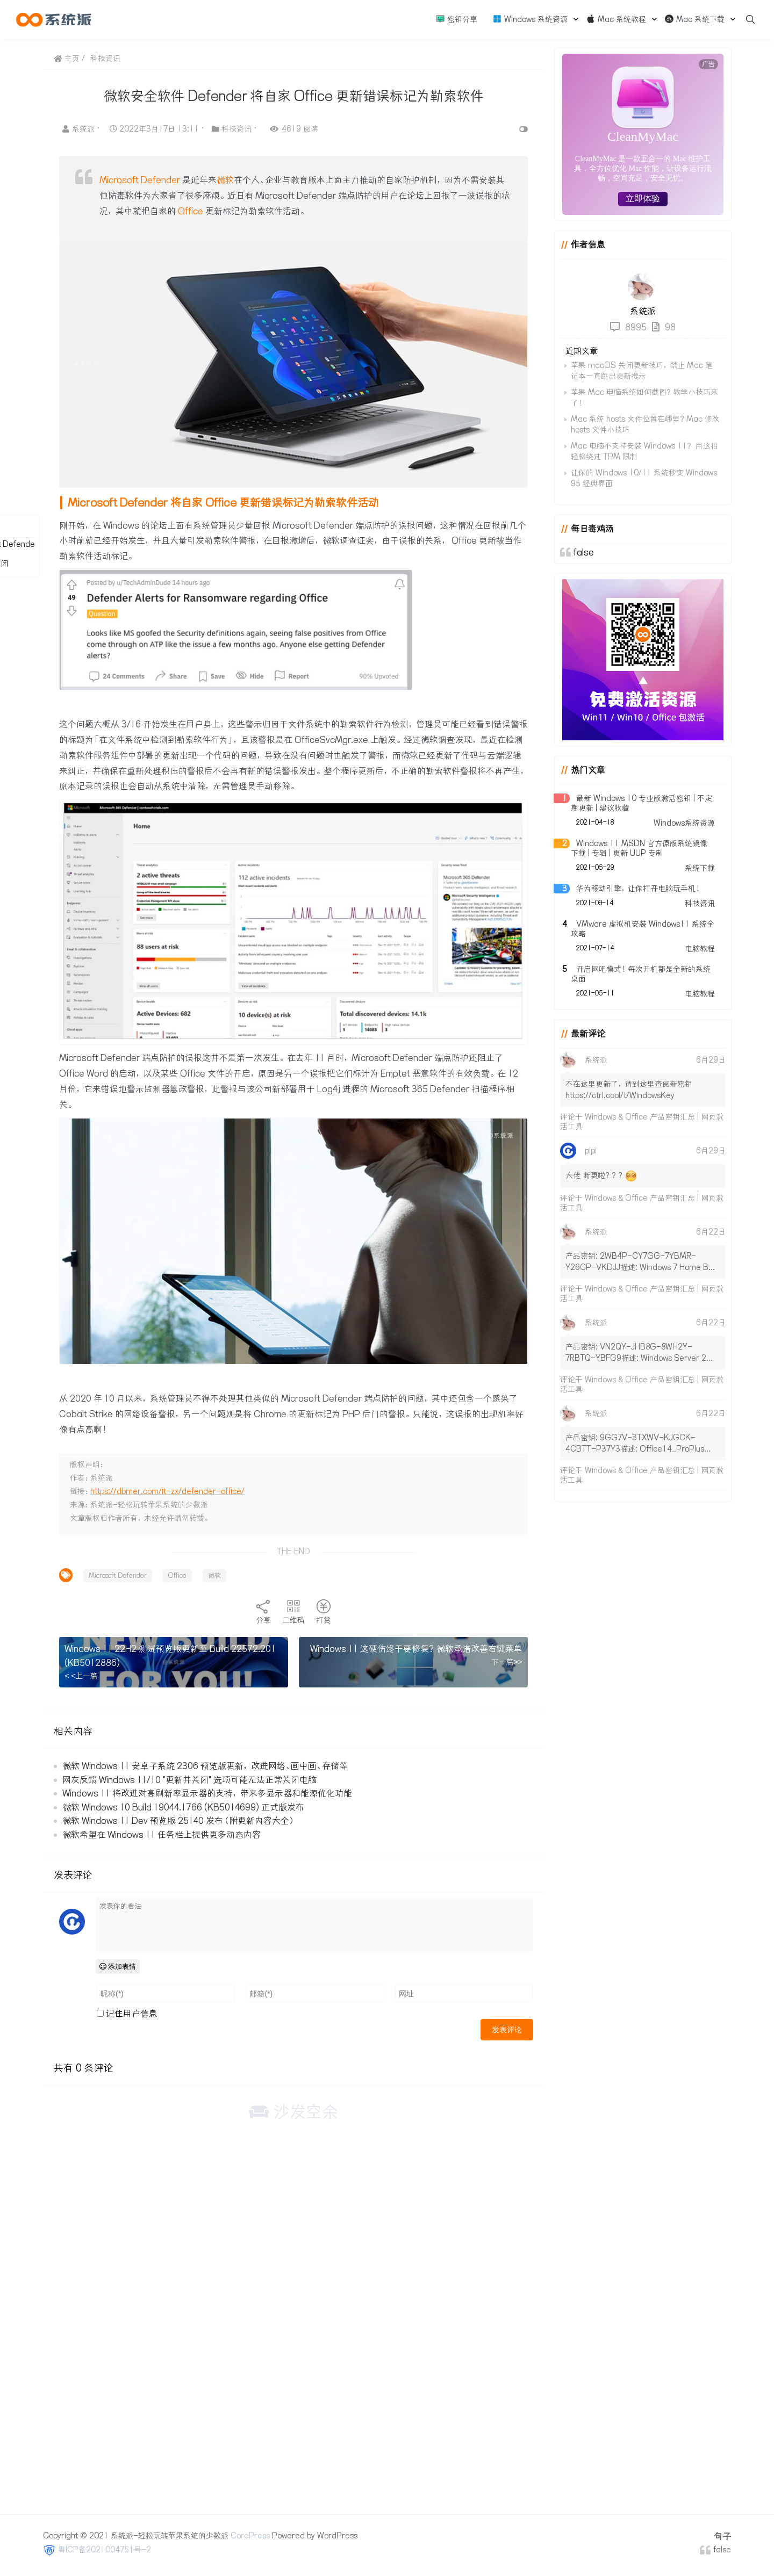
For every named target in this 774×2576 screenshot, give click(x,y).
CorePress (250, 2536)
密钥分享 (456, 19)
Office (190, 211)
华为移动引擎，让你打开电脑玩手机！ (639, 888)
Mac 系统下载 (694, 19)
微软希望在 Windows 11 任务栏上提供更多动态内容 (161, 1834)
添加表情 (118, 1966)
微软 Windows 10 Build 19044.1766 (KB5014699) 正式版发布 (183, 1807)
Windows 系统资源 (530, 19)
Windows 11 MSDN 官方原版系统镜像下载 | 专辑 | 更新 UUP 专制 (639, 848)
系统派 (79, 129)
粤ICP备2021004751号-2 (104, 2550)
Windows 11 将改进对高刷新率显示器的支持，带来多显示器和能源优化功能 (207, 1793)
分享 (263, 1611)
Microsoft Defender (139, 180)
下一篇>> (506, 1662)
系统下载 (700, 868)
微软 (225, 180)
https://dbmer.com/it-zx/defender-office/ (167, 1491)
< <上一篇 (81, 1676)
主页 (67, 58)
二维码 (293, 1611)
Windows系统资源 (684, 823)
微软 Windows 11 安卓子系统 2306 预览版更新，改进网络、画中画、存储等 (205, 1765)
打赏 (324, 1611)
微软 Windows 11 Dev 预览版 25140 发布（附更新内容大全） (178, 1820)
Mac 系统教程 (616, 19)
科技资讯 (105, 58)
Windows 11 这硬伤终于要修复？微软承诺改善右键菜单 (416, 1648)
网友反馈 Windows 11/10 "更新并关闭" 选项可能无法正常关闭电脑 (189, 1779)
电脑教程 (700, 949)
